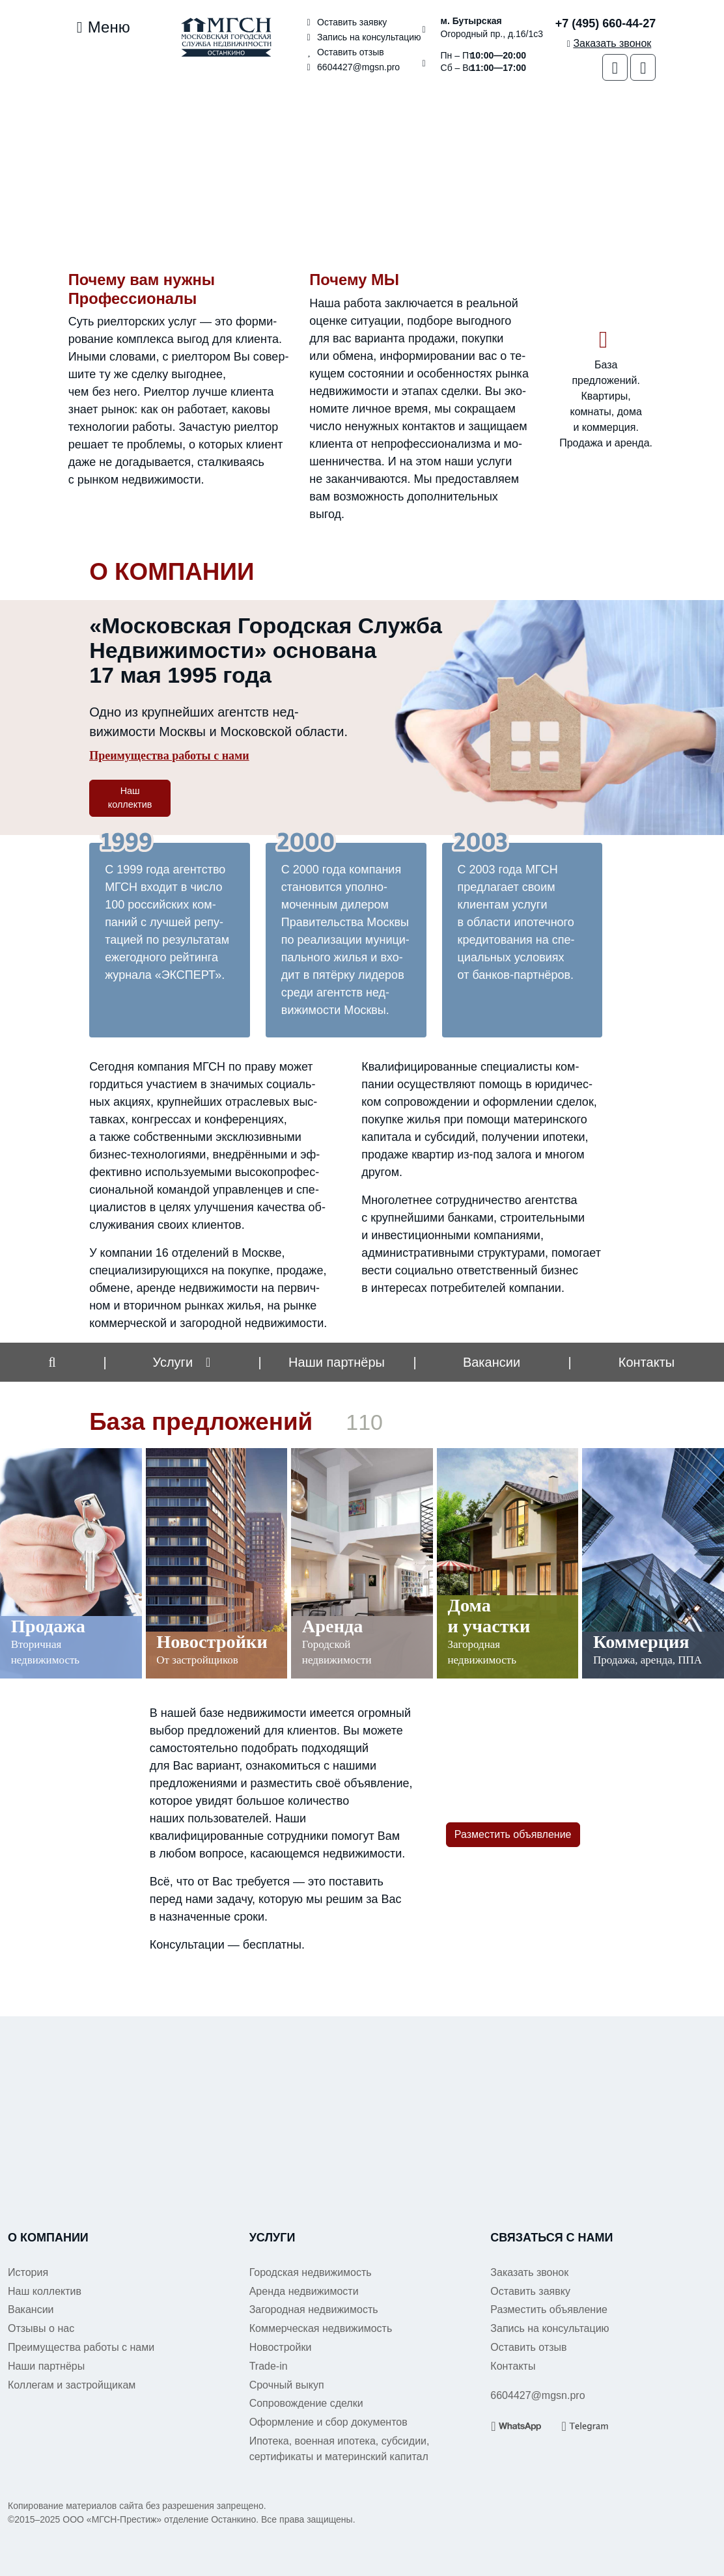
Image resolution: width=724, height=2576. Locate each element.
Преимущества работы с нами (169, 755)
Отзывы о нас (41, 2328)
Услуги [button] (173, 1362)
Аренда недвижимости (304, 2291)
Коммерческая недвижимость (321, 2328)
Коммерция (641, 1642)
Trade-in (268, 2366)
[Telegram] (643, 67)
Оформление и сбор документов (328, 2422)
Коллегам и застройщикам (71, 2385)
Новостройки (211, 1642)
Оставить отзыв (343, 52)
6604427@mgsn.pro (351, 67)
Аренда (332, 1626)
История (28, 2272)
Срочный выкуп (286, 2385)
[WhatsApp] (615, 67)
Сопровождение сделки (306, 2403)
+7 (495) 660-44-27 (605, 23)
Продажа (48, 1626)
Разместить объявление (513, 1834)
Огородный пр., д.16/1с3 (492, 27)
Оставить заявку (345, 22)
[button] (52, 1362)
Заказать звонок (529, 2272)
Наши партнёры (46, 2366)
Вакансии (491, 1362)
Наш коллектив (130, 798)
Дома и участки (488, 1615)
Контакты (647, 1362)
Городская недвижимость (310, 2272)
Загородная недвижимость (313, 2309)
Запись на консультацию (362, 37)
